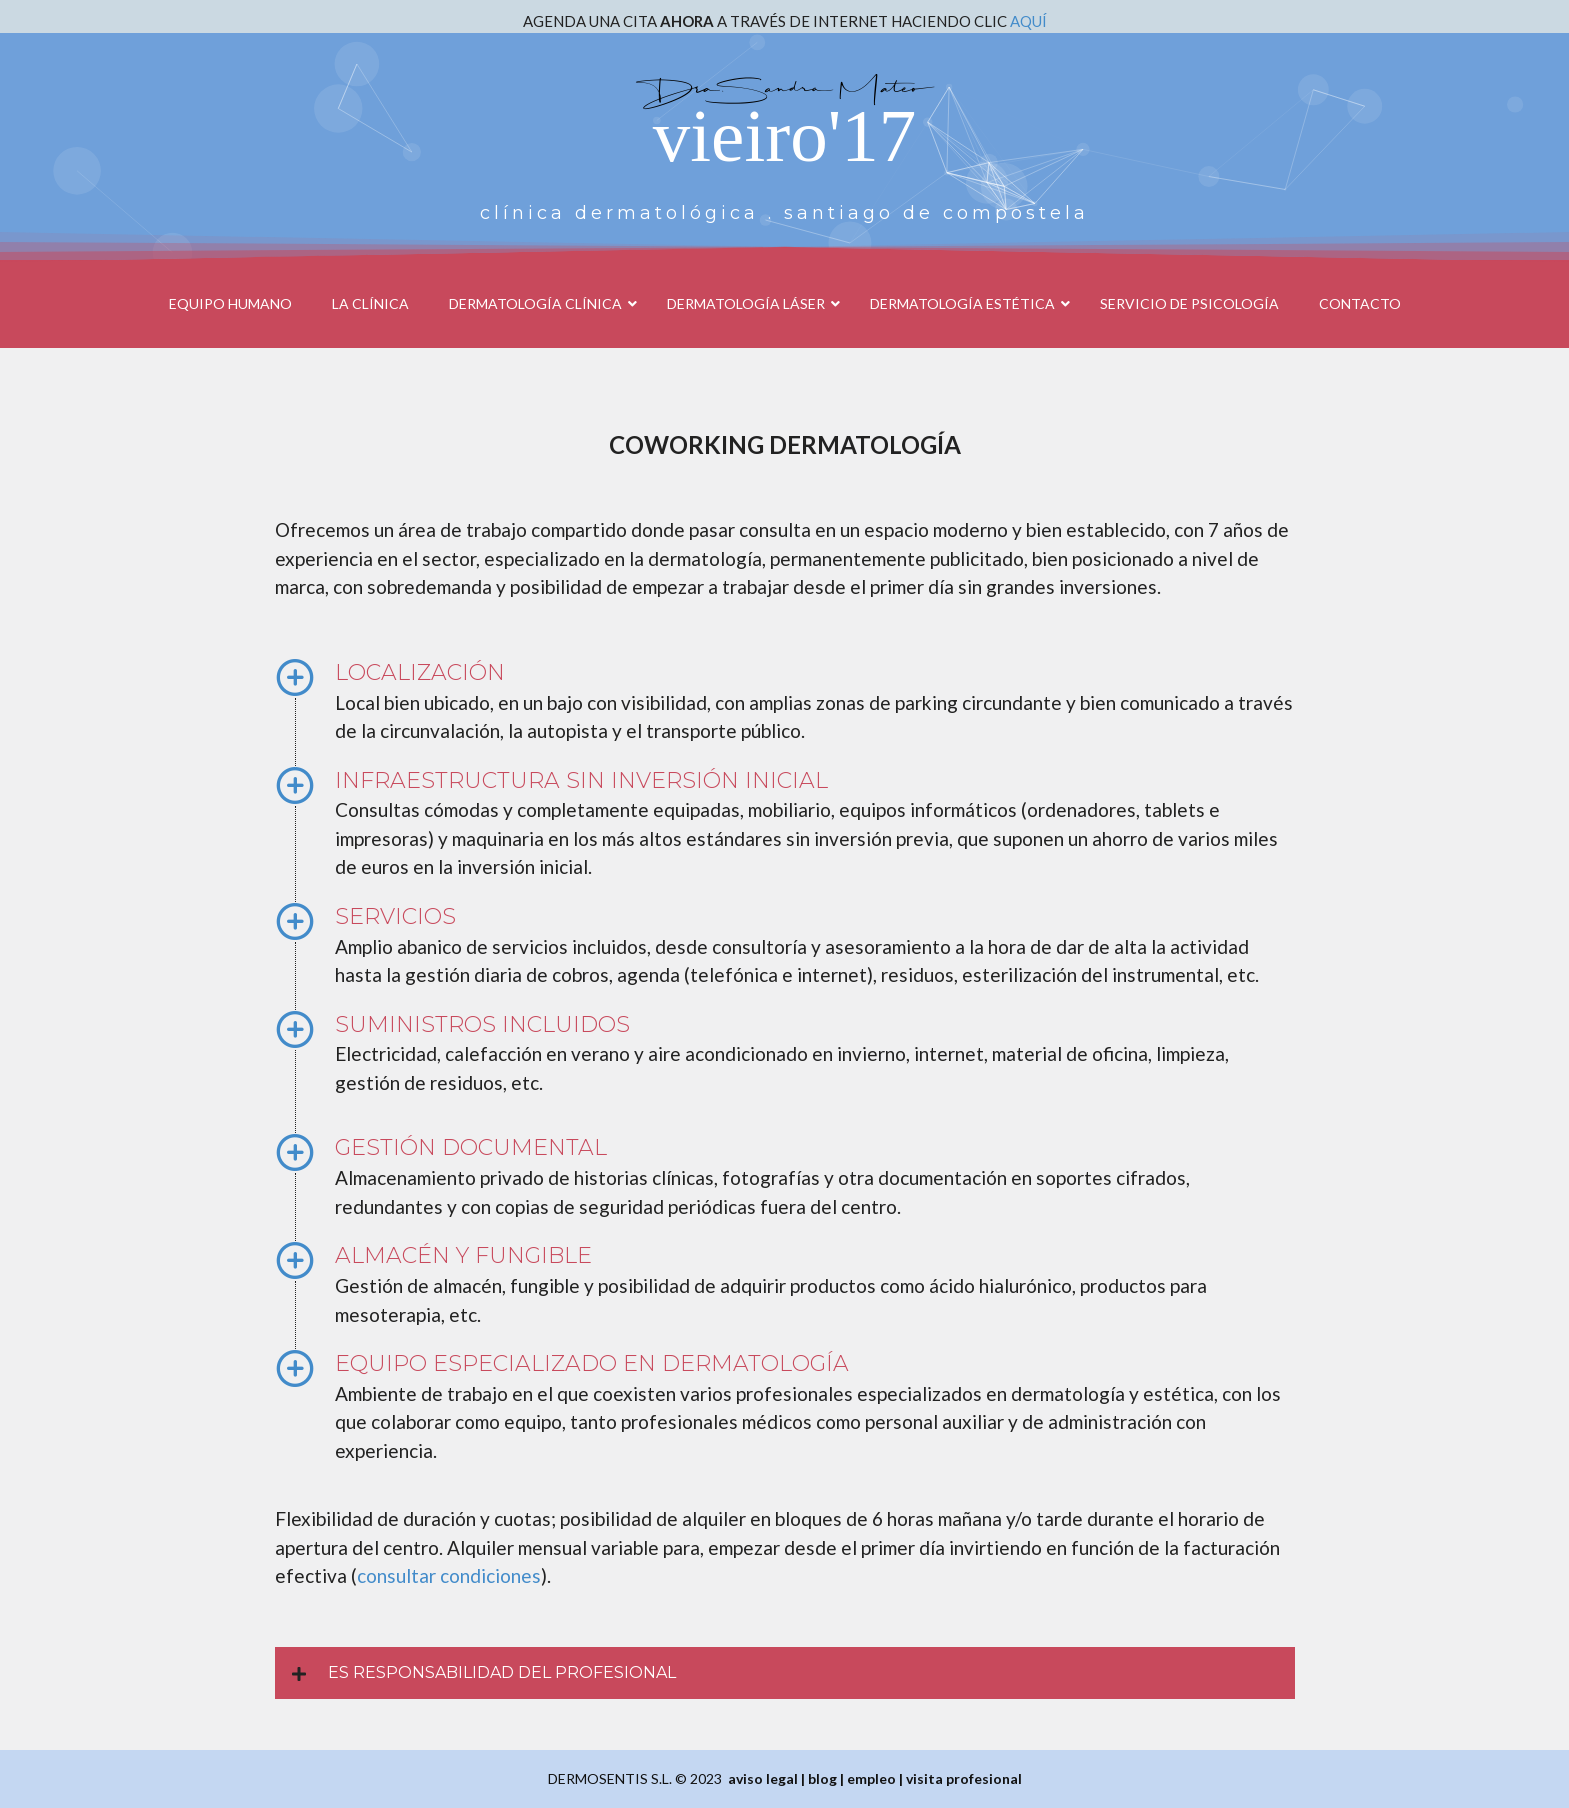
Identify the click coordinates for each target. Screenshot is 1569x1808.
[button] (785, 1673)
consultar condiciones (449, 1575)
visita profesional (964, 1778)
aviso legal (763, 1778)
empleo (871, 1778)
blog (822, 1778)
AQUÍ (1028, 21)
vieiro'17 (784, 135)
